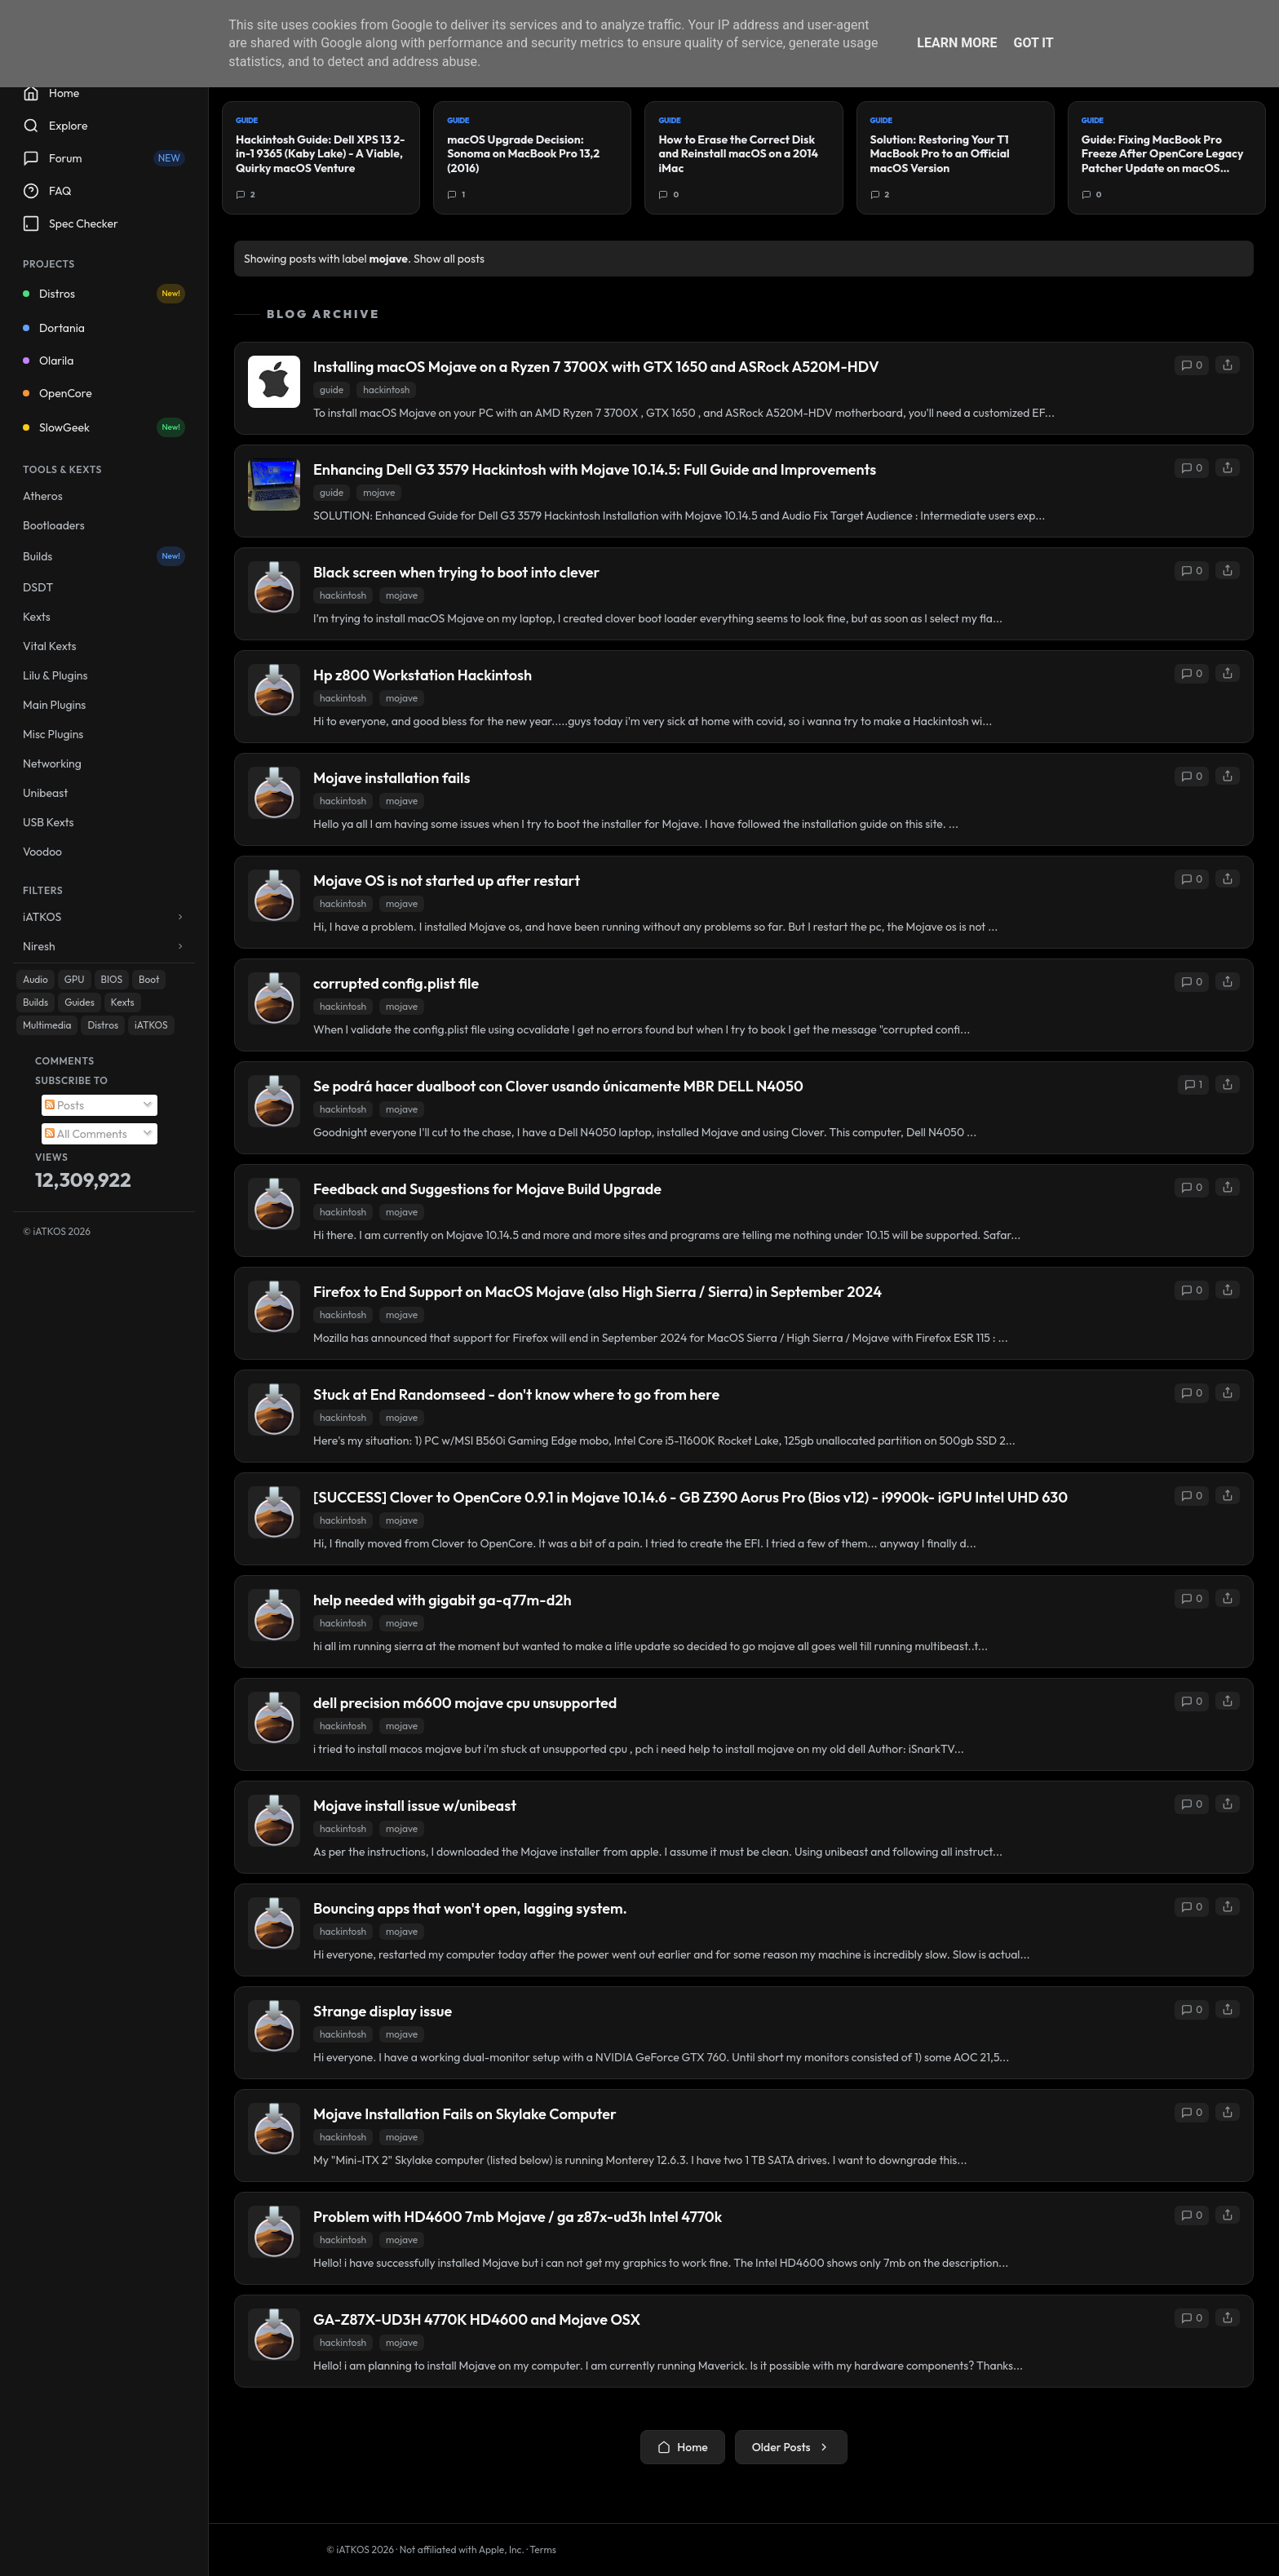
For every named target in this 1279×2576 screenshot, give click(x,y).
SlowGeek (104, 427)
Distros (104, 293)
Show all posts (449, 258)
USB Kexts (48, 822)
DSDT (38, 587)
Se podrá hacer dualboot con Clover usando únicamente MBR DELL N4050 (558, 1086)
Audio (35, 979)
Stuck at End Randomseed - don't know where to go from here (516, 1394)
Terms (542, 2549)
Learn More (957, 43)
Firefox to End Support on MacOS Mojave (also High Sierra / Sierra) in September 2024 (597, 1291)
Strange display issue (382, 2011)
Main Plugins (54, 704)
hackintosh (386, 389)
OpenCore (57, 393)
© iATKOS (57, 1231)
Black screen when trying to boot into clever (456, 572)
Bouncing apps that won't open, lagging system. (470, 1908)
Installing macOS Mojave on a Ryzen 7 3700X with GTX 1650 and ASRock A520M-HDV (596, 366)
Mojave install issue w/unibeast (414, 1805)
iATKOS (151, 1025)
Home (682, 2447)
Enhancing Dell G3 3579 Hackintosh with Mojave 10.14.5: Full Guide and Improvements (594, 469)
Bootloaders (54, 525)
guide (331, 389)
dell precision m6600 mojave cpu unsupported (465, 1702)
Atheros (43, 496)
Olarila (48, 360)
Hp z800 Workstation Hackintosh (422, 675)
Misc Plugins (53, 734)
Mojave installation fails (392, 777)
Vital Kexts (50, 646)
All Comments (86, 1133)
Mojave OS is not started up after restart (446, 880)
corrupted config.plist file (396, 983)
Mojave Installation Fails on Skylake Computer (465, 2114)
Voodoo (42, 851)
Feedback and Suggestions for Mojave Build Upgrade (487, 1189)
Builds (104, 556)
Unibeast (45, 793)
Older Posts (791, 2447)
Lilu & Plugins (55, 675)
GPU (74, 979)
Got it (1033, 43)
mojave (379, 492)
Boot (149, 979)
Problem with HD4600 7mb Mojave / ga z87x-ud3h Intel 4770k (517, 2216)
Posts (64, 1105)
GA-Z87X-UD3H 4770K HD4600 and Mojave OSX (476, 2319)
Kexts (37, 616)
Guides (79, 1002)
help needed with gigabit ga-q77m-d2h (442, 1600)
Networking (52, 763)
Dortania (54, 328)
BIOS (112, 979)
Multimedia (47, 1025)
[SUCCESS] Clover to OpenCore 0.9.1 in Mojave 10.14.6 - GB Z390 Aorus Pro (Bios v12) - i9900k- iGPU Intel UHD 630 (690, 1497)
